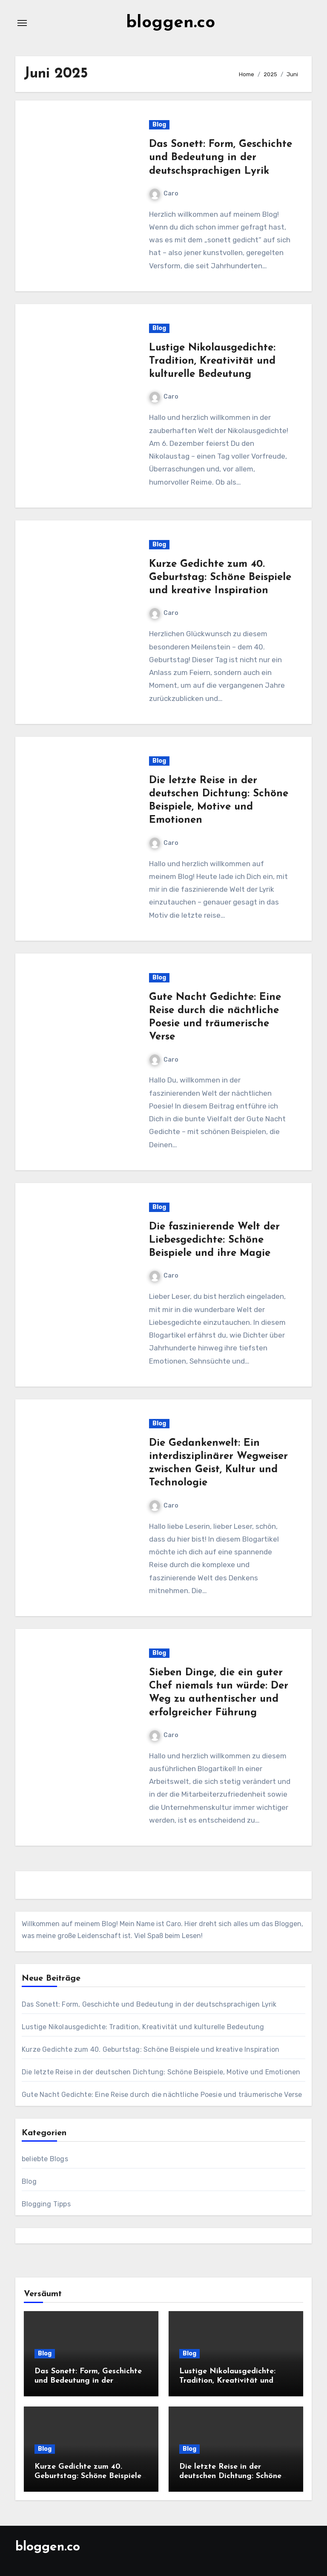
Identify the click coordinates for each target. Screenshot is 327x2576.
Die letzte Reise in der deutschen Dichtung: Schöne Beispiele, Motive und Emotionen (161, 2072)
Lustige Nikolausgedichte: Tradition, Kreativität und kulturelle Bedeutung (212, 361)
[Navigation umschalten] (22, 23)
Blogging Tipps (46, 2204)
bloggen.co (170, 23)
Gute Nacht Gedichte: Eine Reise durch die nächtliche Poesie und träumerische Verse (162, 2095)
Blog (159, 124)
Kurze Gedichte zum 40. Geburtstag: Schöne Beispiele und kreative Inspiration (220, 577)
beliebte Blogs (45, 2159)
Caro (163, 193)
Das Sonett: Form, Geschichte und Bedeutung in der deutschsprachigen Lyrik (220, 157)
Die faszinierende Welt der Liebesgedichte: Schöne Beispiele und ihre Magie (214, 1240)
